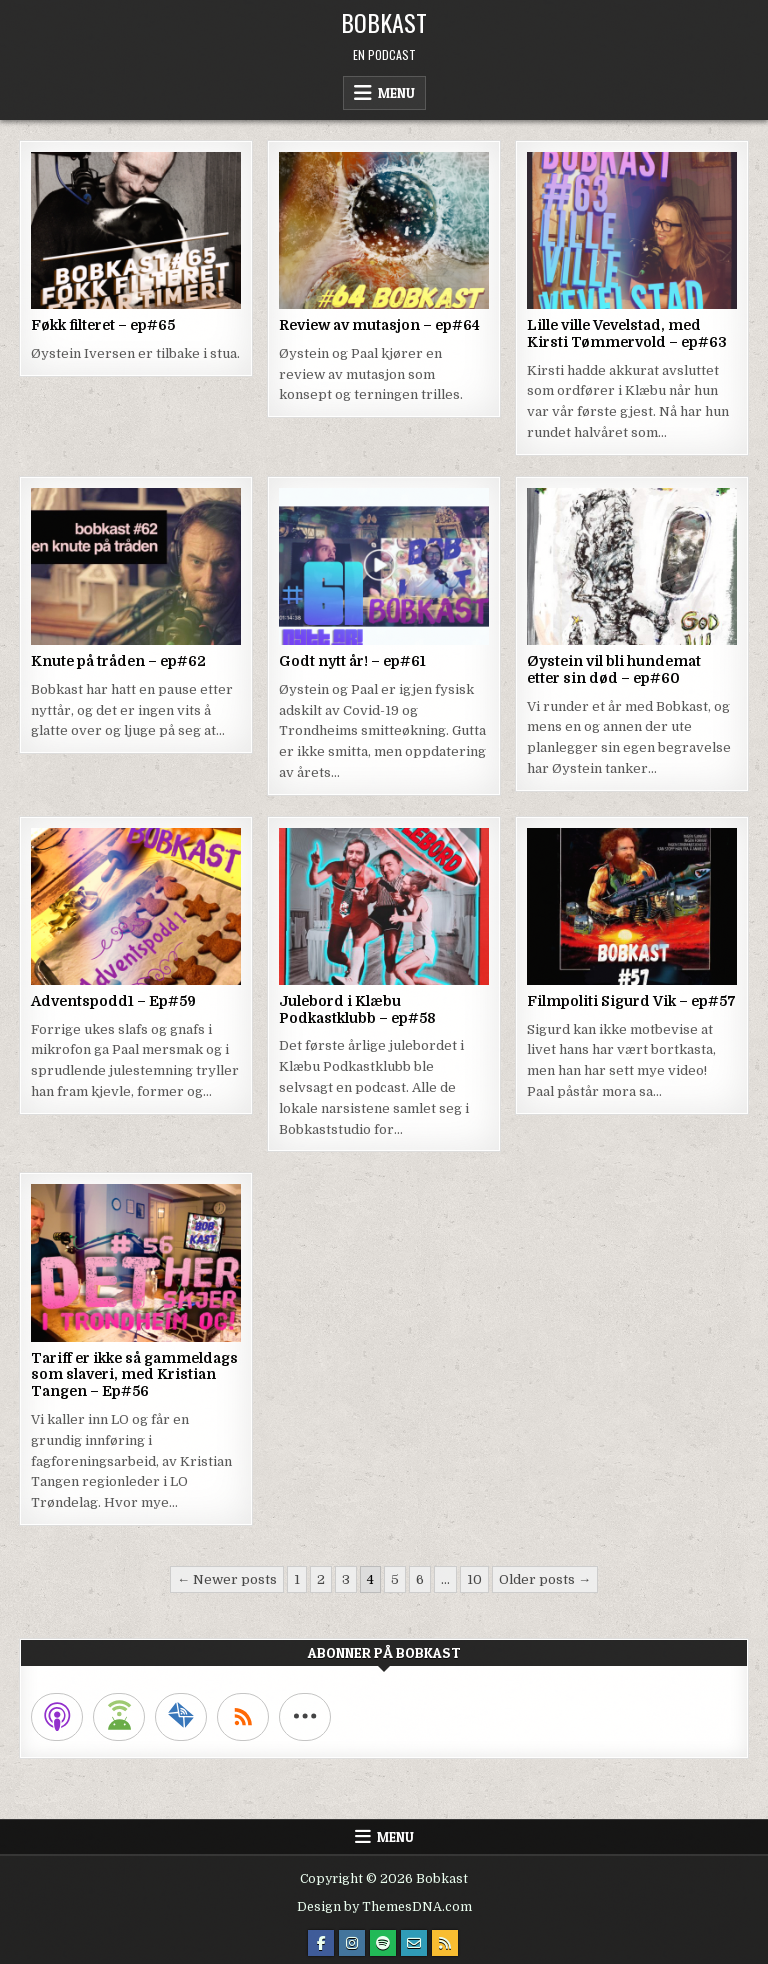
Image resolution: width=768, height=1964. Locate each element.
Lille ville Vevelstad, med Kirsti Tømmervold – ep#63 (627, 333)
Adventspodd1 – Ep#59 (113, 1001)
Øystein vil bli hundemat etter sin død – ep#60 (614, 669)
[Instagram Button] (352, 1943)
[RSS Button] (445, 1943)
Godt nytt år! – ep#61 (352, 661)
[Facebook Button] (321, 1943)
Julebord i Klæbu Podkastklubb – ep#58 (357, 1009)
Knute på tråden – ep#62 (118, 661)
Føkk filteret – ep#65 (103, 325)
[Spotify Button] (383, 1943)
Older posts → (545, 1579)
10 (474, 1579)
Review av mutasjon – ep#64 (379, 325)
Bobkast (384, 22)
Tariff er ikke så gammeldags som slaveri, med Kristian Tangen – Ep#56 (134, 1375)
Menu (396, 93)
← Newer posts (227, 1579)
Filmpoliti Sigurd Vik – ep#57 (631, 1001)
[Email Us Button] (414, 1943)
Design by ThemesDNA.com (384, 1907)
